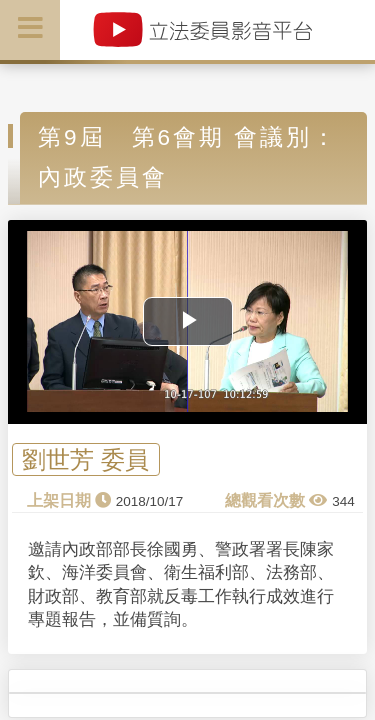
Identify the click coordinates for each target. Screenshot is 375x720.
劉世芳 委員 (85, 459)
